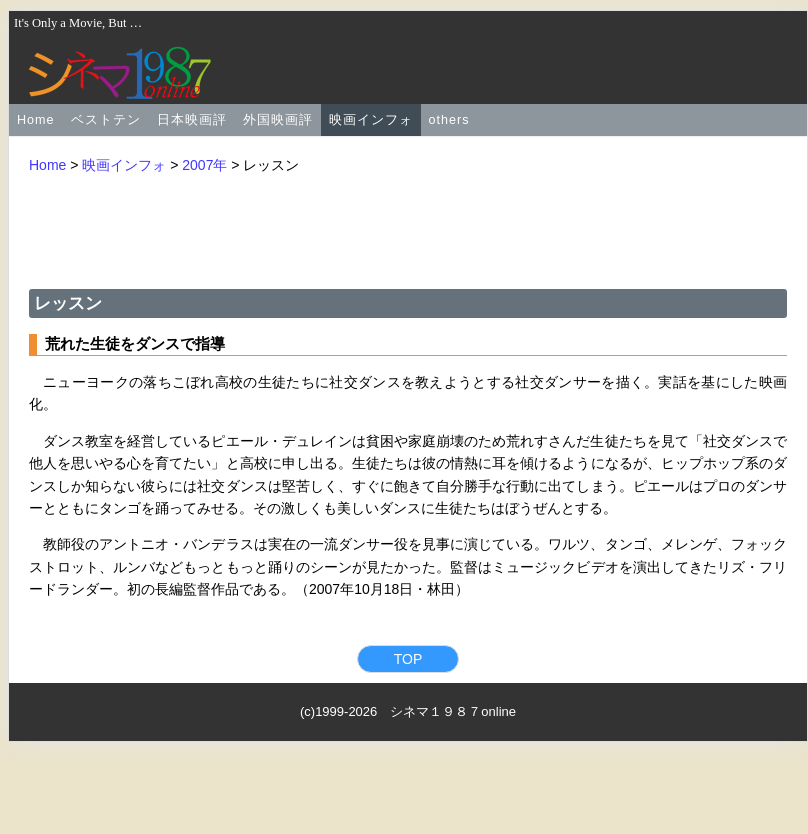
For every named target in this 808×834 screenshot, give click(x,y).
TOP (408, 659)
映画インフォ (371, 120)
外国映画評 (278, 120)
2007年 (204, 165)
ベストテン (106, 120)
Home (36, 120)
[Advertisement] (408, 230)
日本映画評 (192, 120)
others (449, 120)
